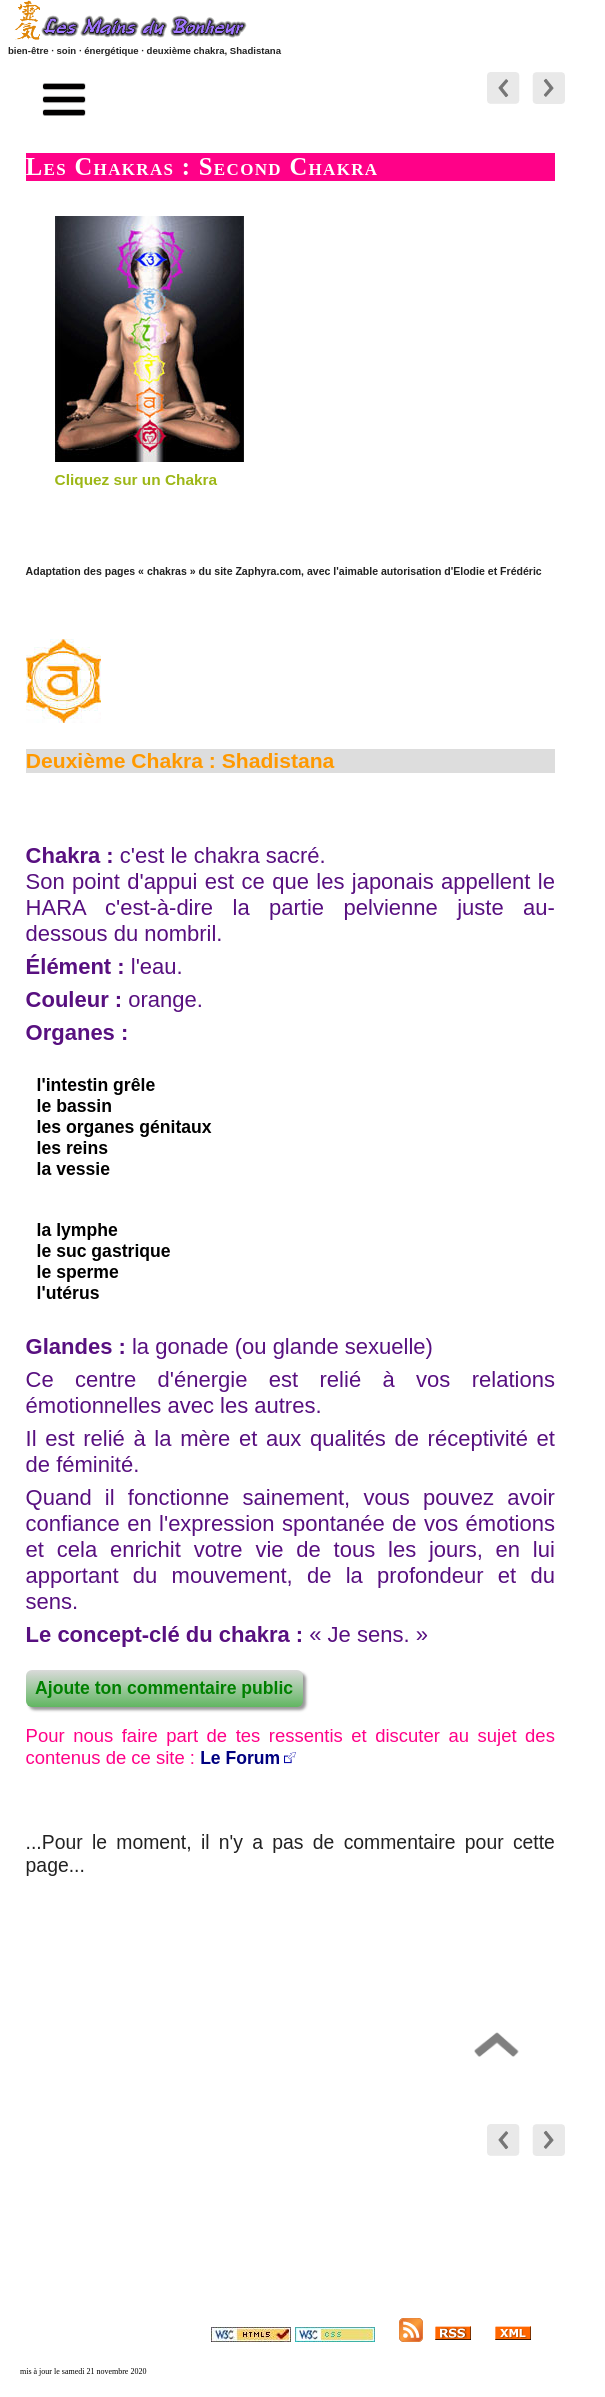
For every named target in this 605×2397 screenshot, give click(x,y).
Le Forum (240, 1758)
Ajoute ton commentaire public (164, 1688)
